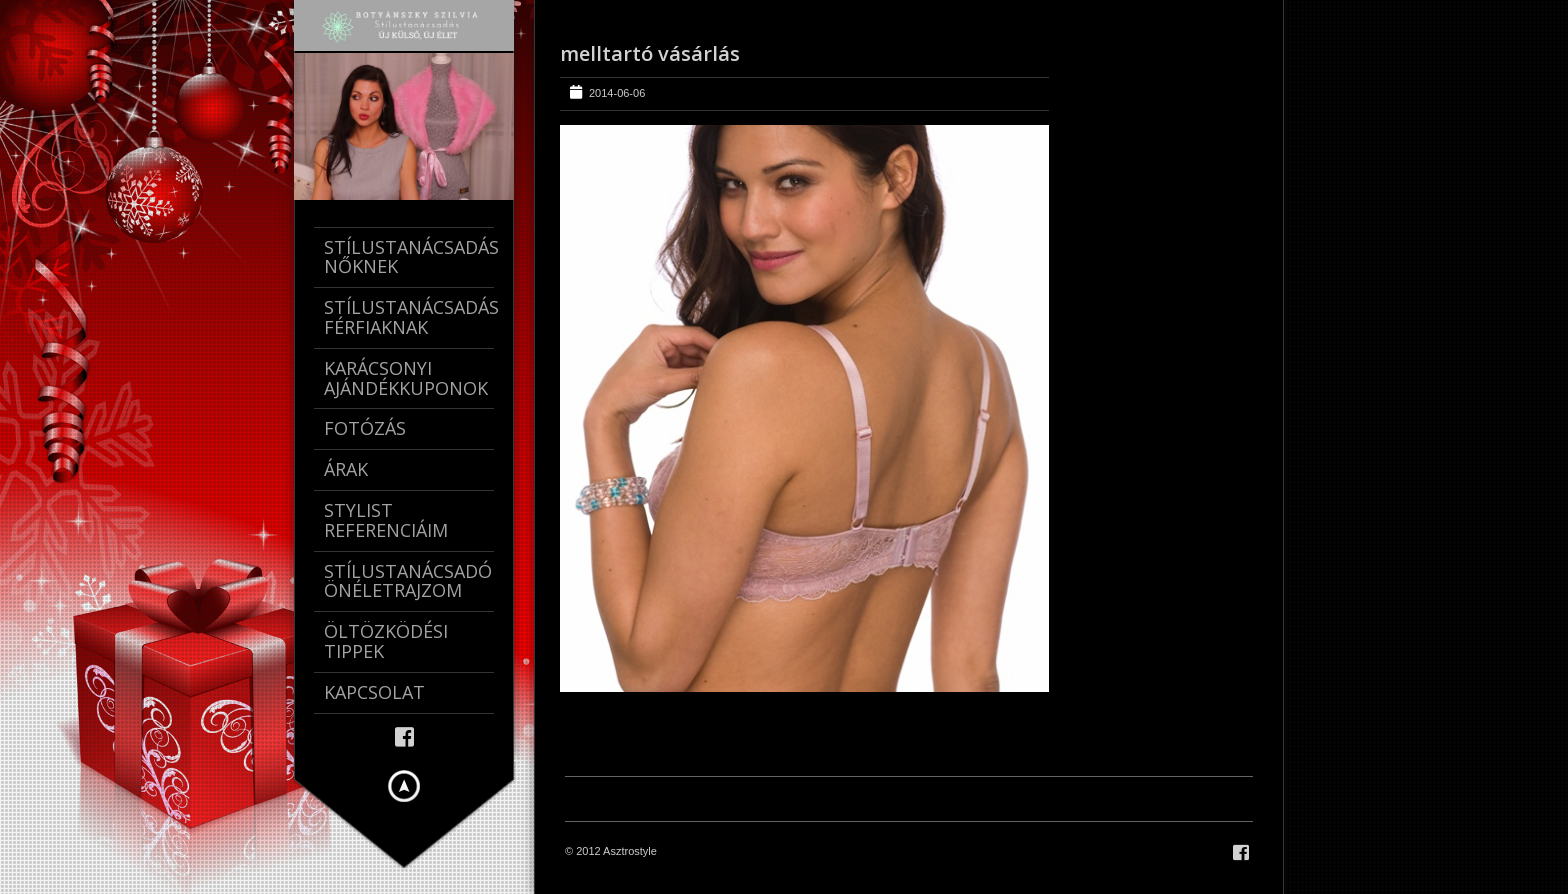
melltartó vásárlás (650, 53)
